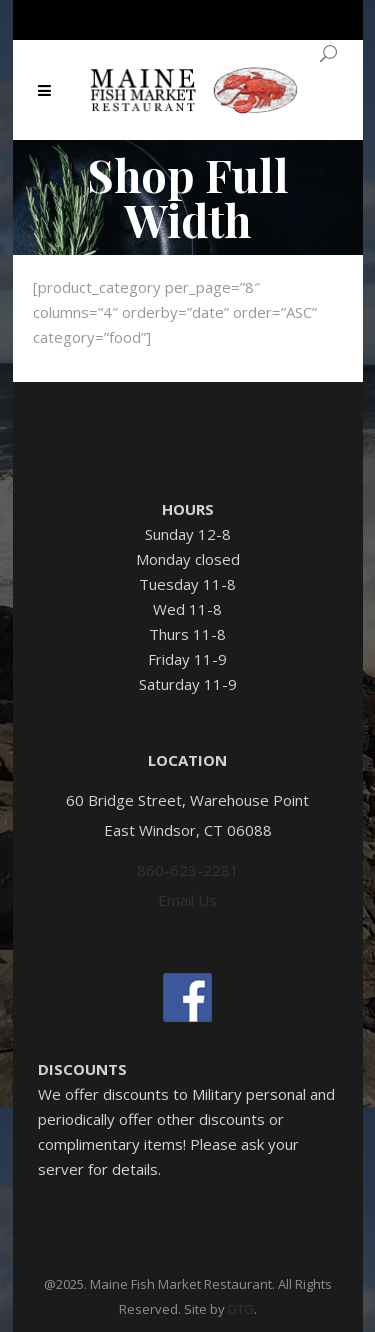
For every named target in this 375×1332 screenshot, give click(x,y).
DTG (241, 1309)
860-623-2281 (188, 870)
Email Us (187, 900)
